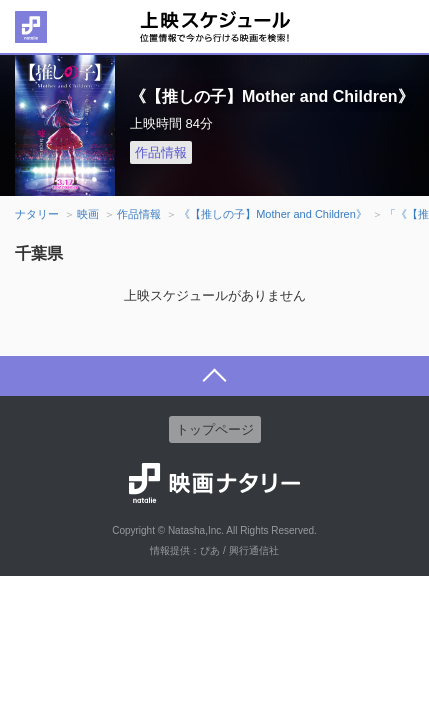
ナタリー (37, 214)
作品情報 (161, 152)
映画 (88, 214)
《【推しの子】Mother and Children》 (273, 214)
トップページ (215, 429)
